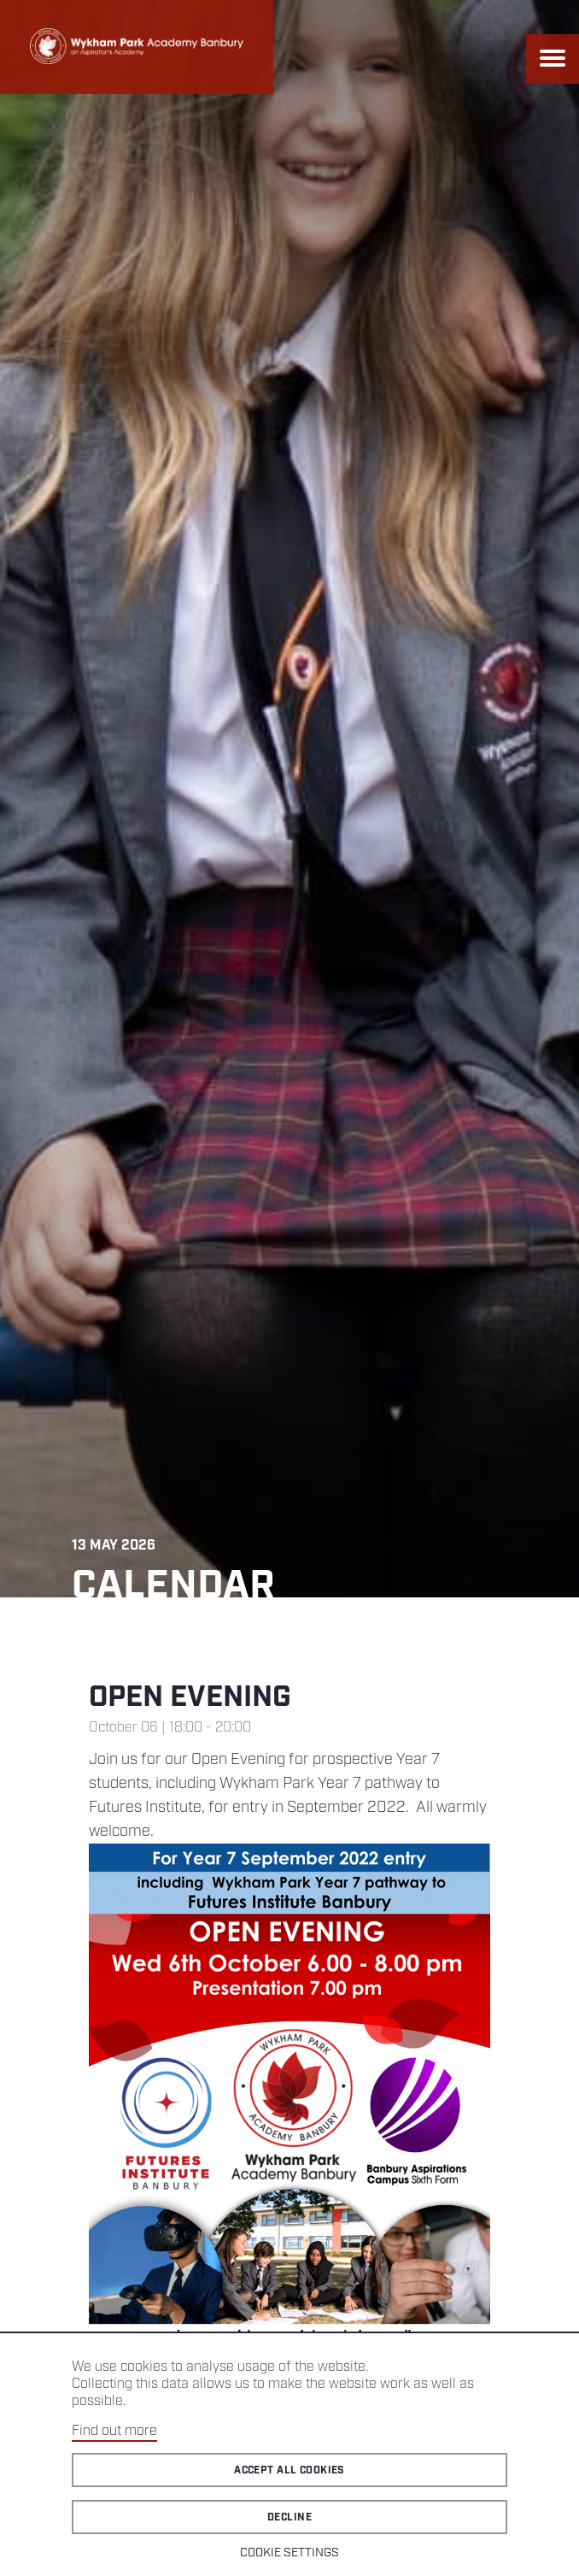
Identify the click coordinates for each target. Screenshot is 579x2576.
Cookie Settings (289, 2553)
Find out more (114, 2431)
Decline (289, 2517)
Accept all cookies (289, 2470)
